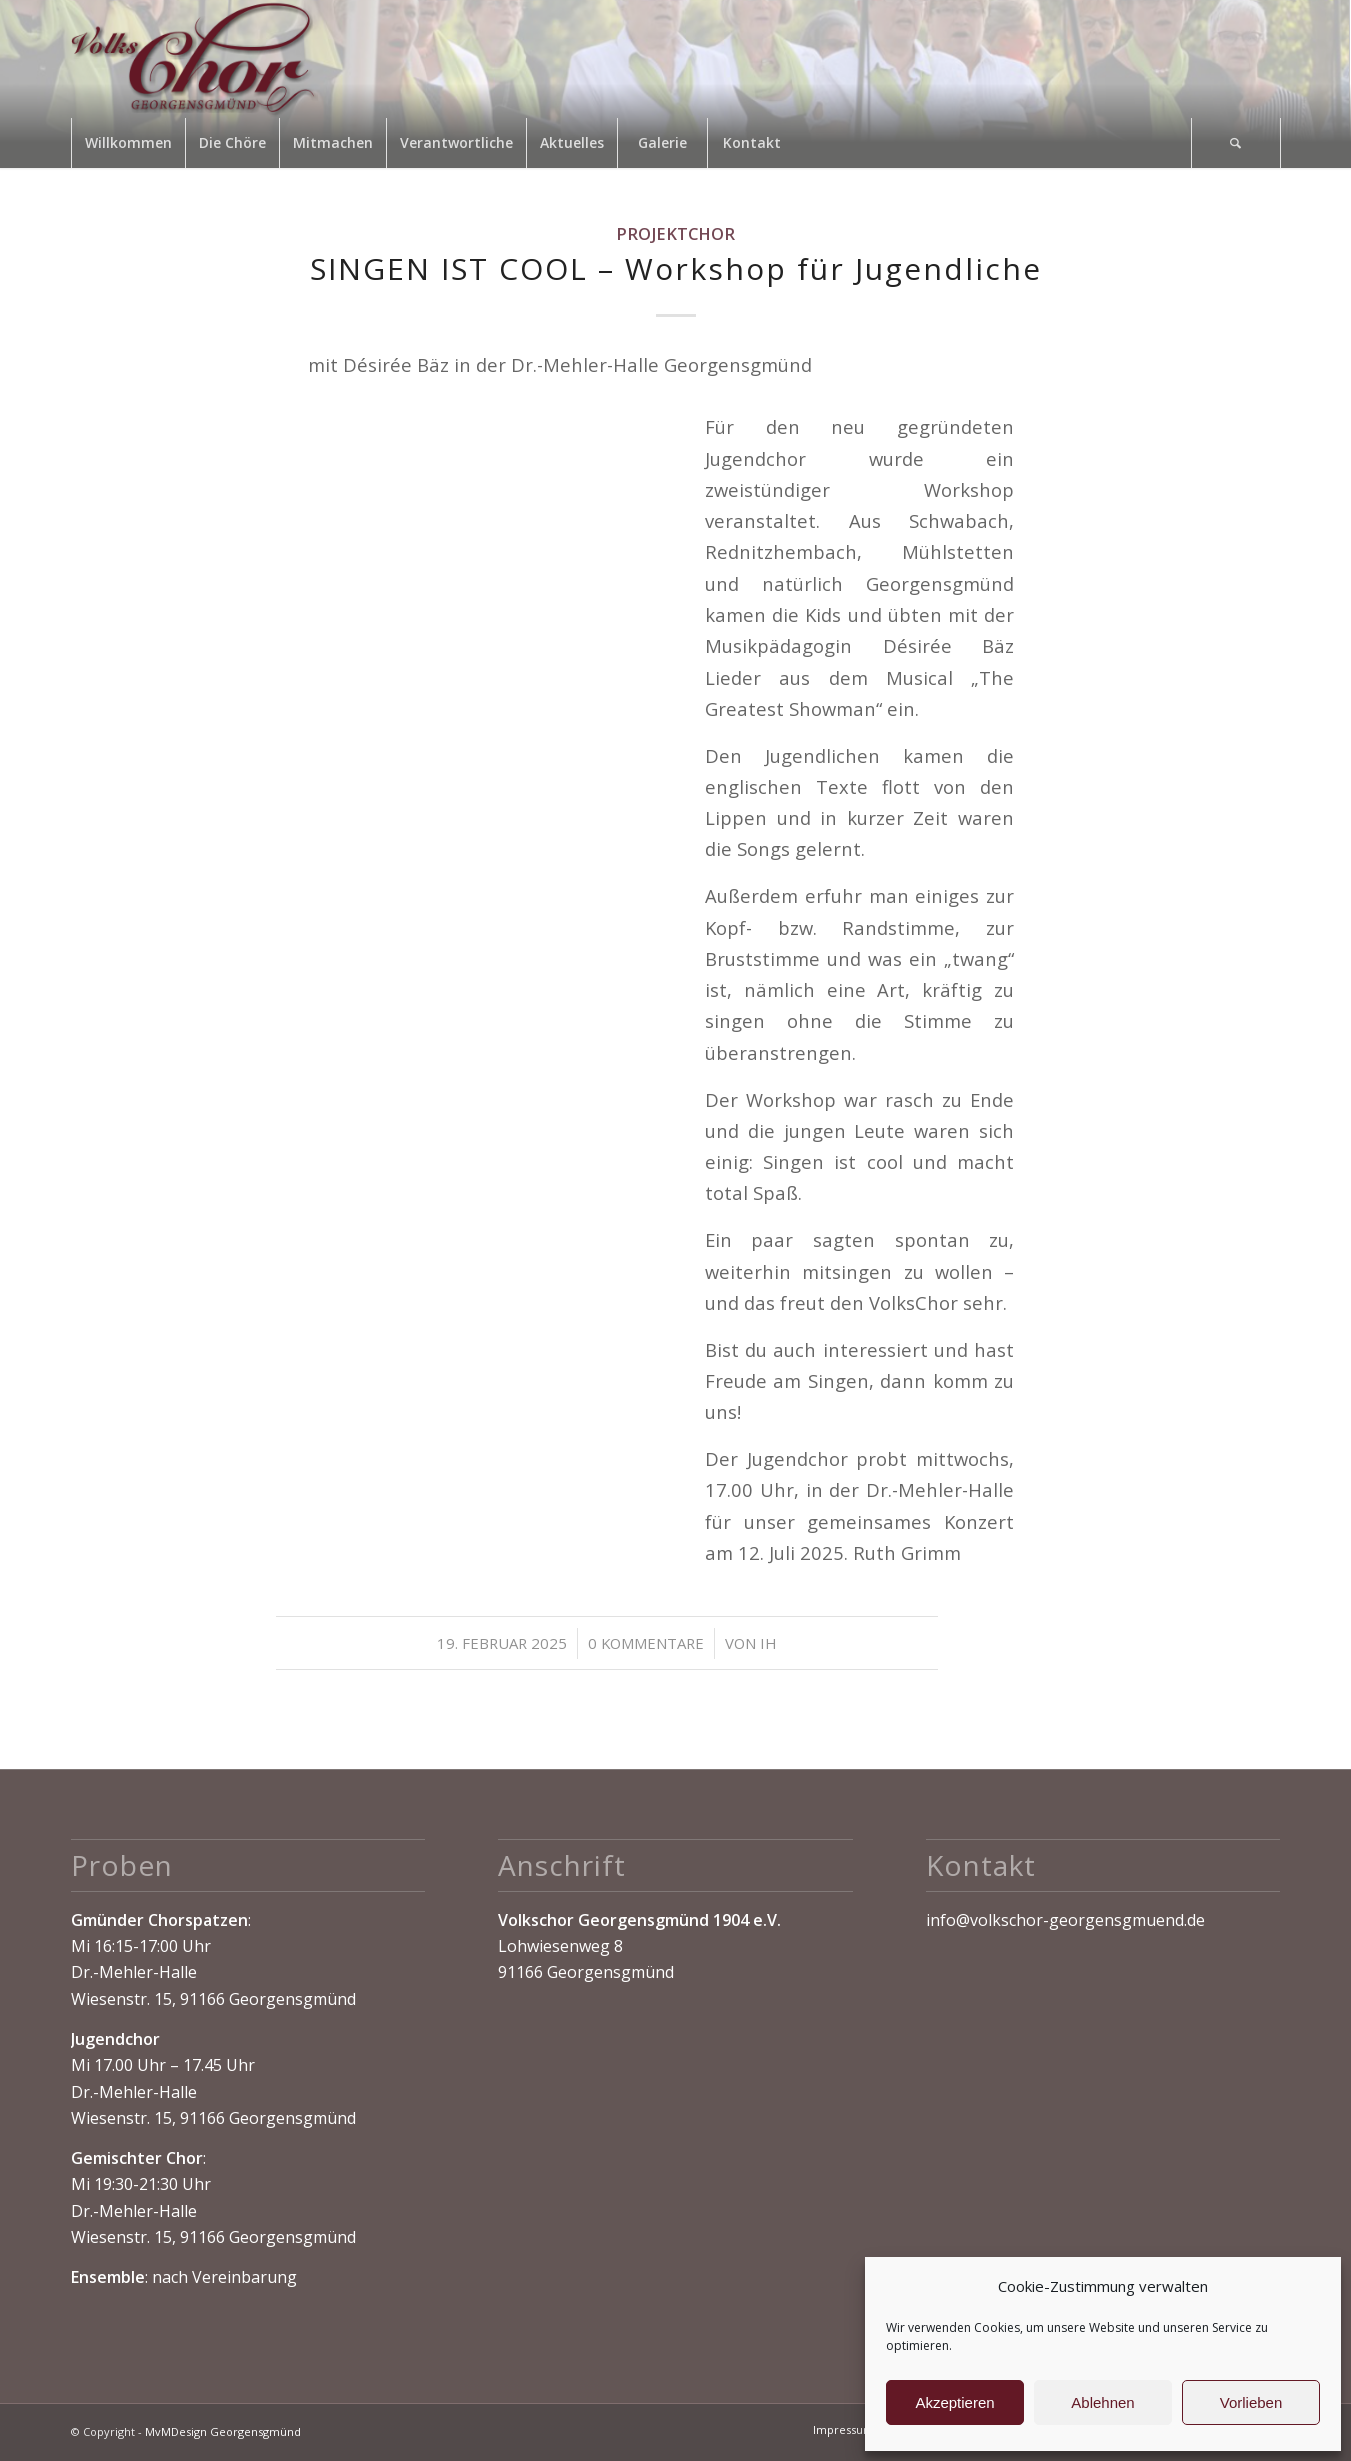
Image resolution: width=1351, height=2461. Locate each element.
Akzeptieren (954, 2402)
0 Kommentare (646, 1643)
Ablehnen (1102, 2402)
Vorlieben (1251, 2402)
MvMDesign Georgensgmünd (223, 2431)
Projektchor (675, 233)
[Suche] (1236, 143)
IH (768, 1643)
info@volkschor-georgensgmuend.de (1065, 1920)
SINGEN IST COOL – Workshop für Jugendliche (676, 268)
